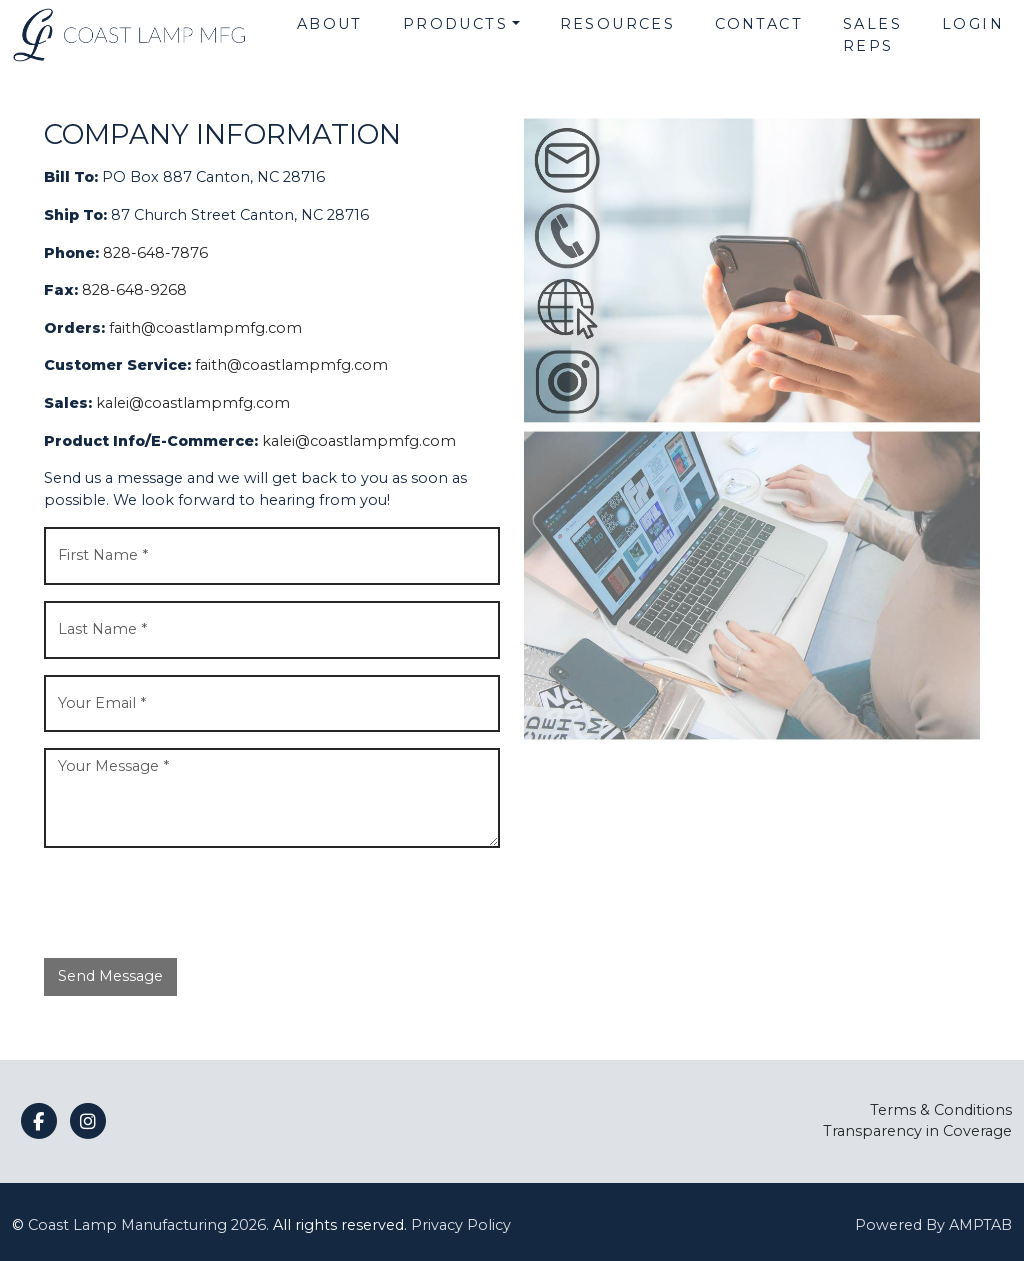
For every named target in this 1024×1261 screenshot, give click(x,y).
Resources (618, 24)
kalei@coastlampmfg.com (193, 403)
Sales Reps (872, 35)
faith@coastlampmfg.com (205, 328)
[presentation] (196, 903)
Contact (759, 24)
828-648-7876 (155, 253)
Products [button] (455, 24)
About (330, 24)
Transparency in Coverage (917, 1131)
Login (973, 24)
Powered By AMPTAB (933, 1225)
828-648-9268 (134, 290)
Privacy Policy (461, 1225)
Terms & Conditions (941, 1110)
